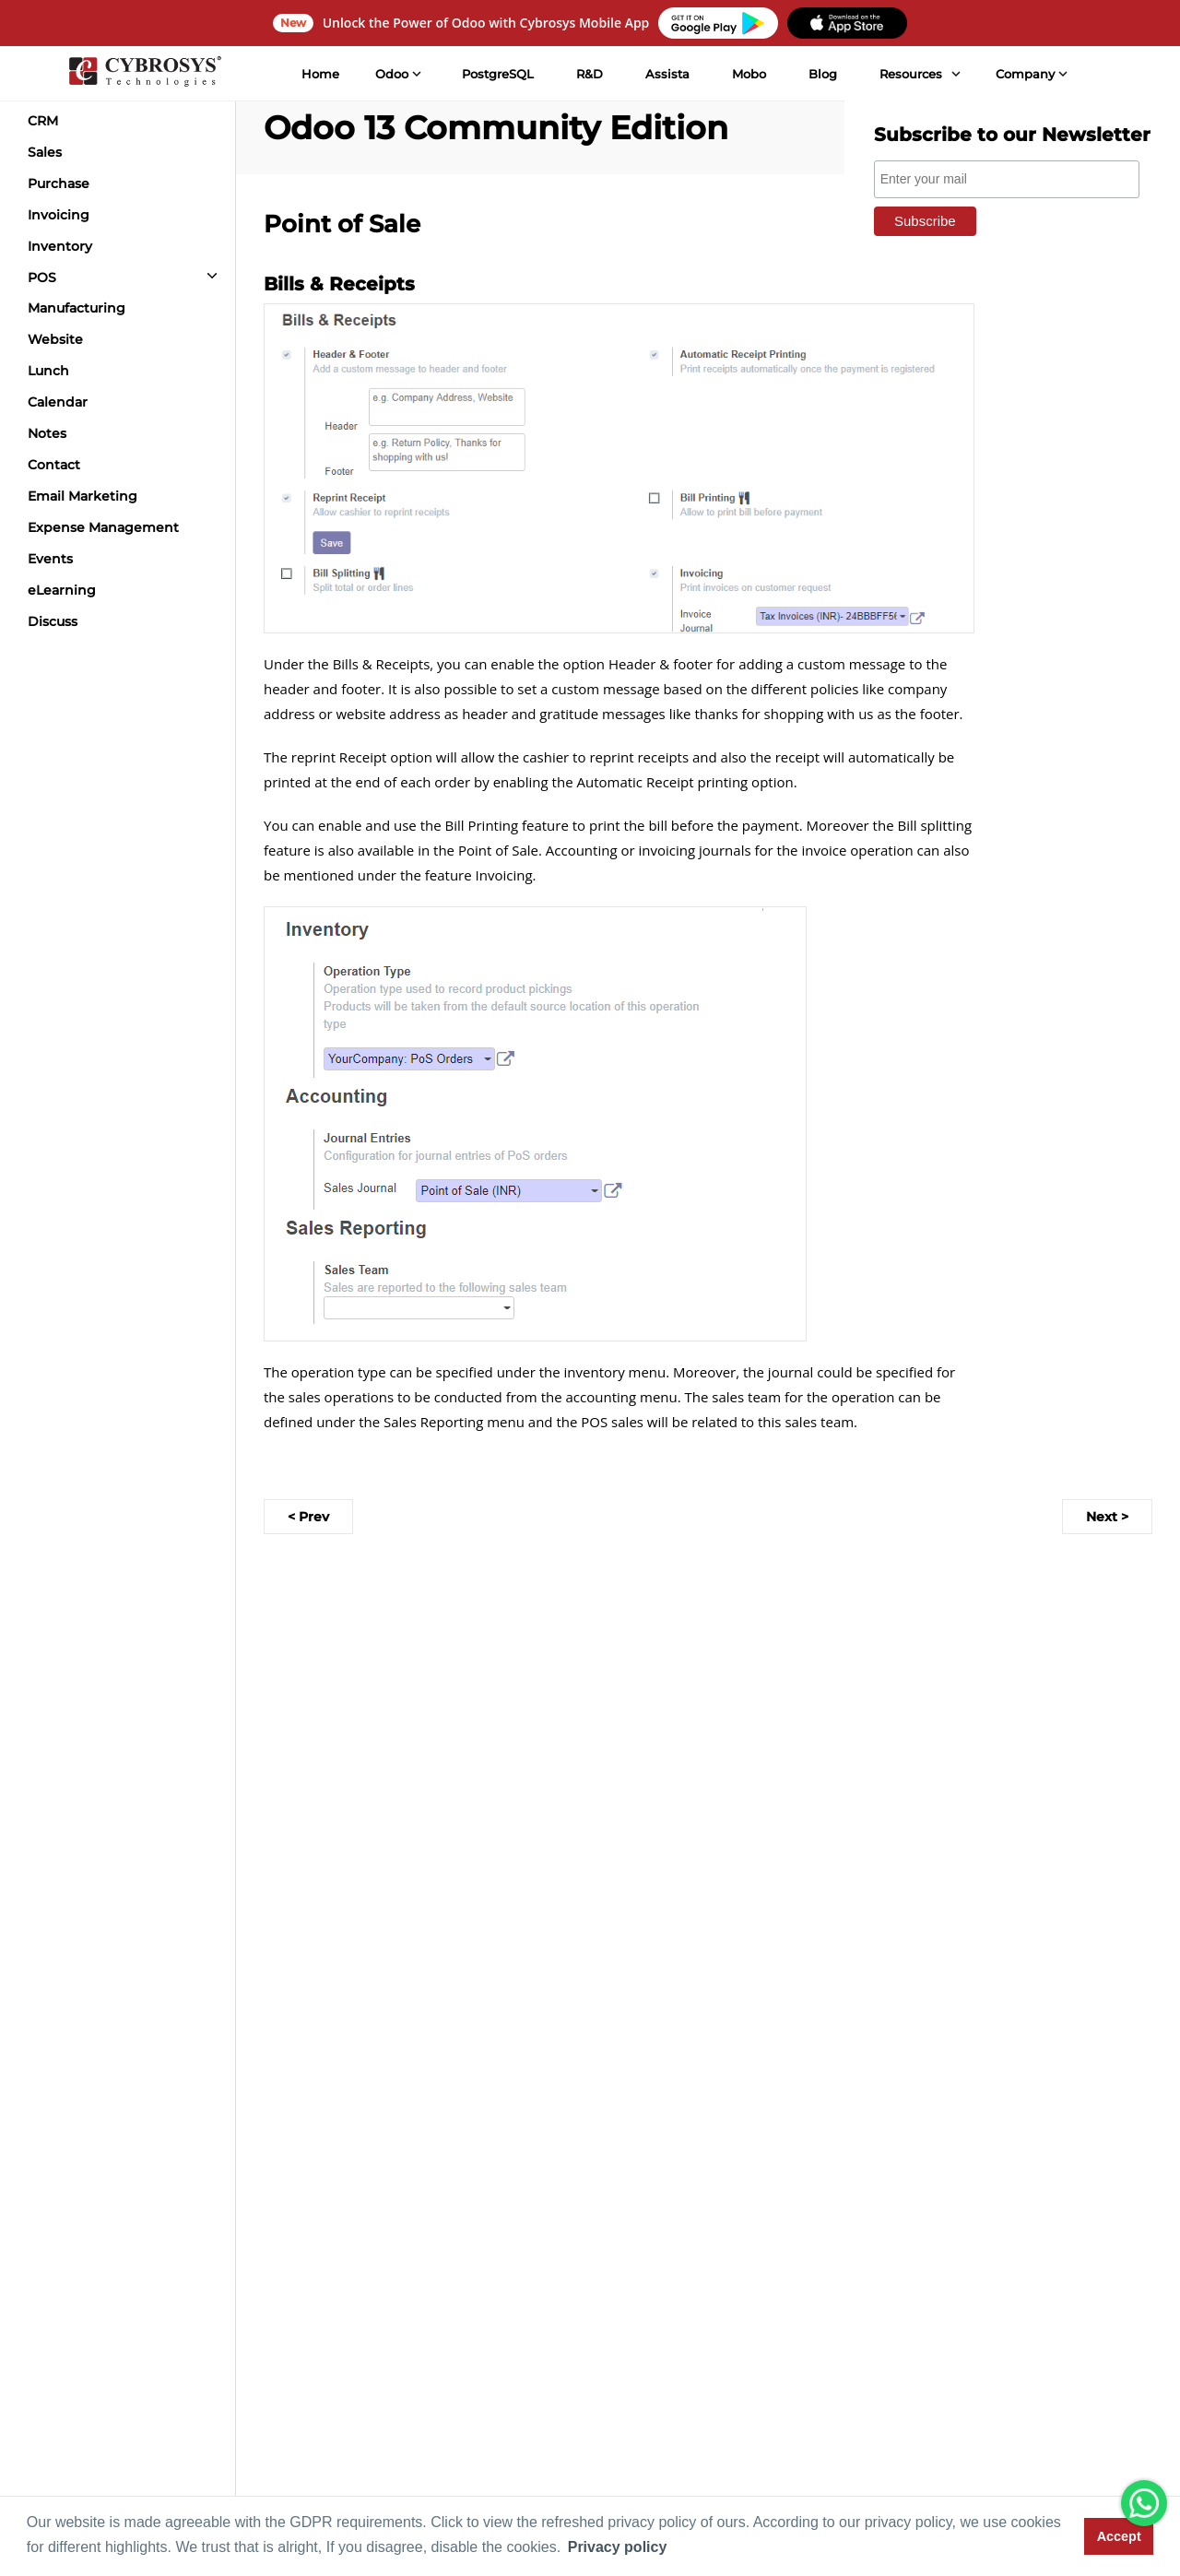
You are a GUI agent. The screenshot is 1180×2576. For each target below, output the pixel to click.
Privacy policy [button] (617, 2547)
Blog (822, 73)
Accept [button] (1119, 2536)
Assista (667, 73)
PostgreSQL (498, 73)
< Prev (308, 1516)
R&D (589, 73)
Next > (1107, 1516)
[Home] (144, 73)
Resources (910, 73)
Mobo (749, 73)
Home (320, 73)
